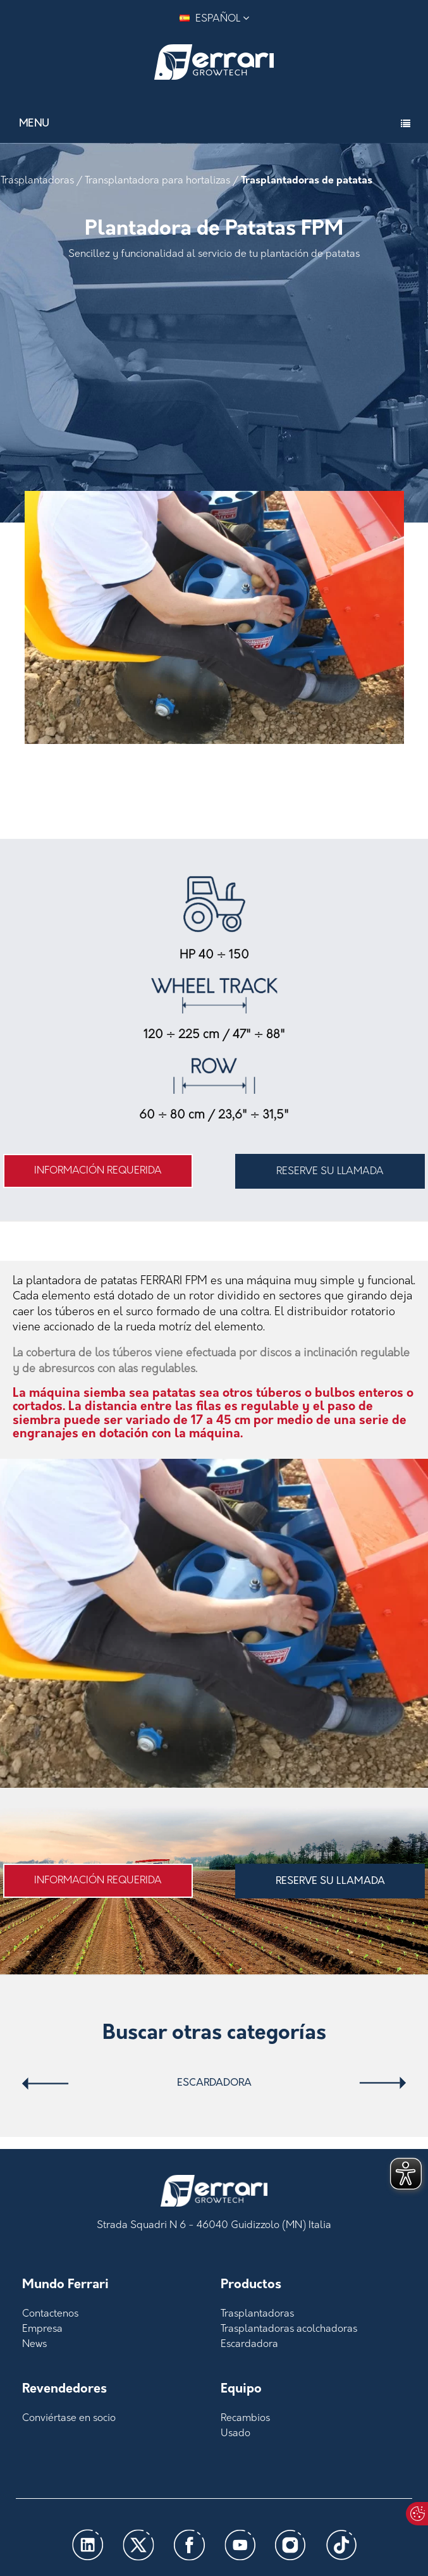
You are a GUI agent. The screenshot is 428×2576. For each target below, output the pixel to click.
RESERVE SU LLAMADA (330, 1172)
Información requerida (98, 1171)
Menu (34, 124)
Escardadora (214, 2083)
